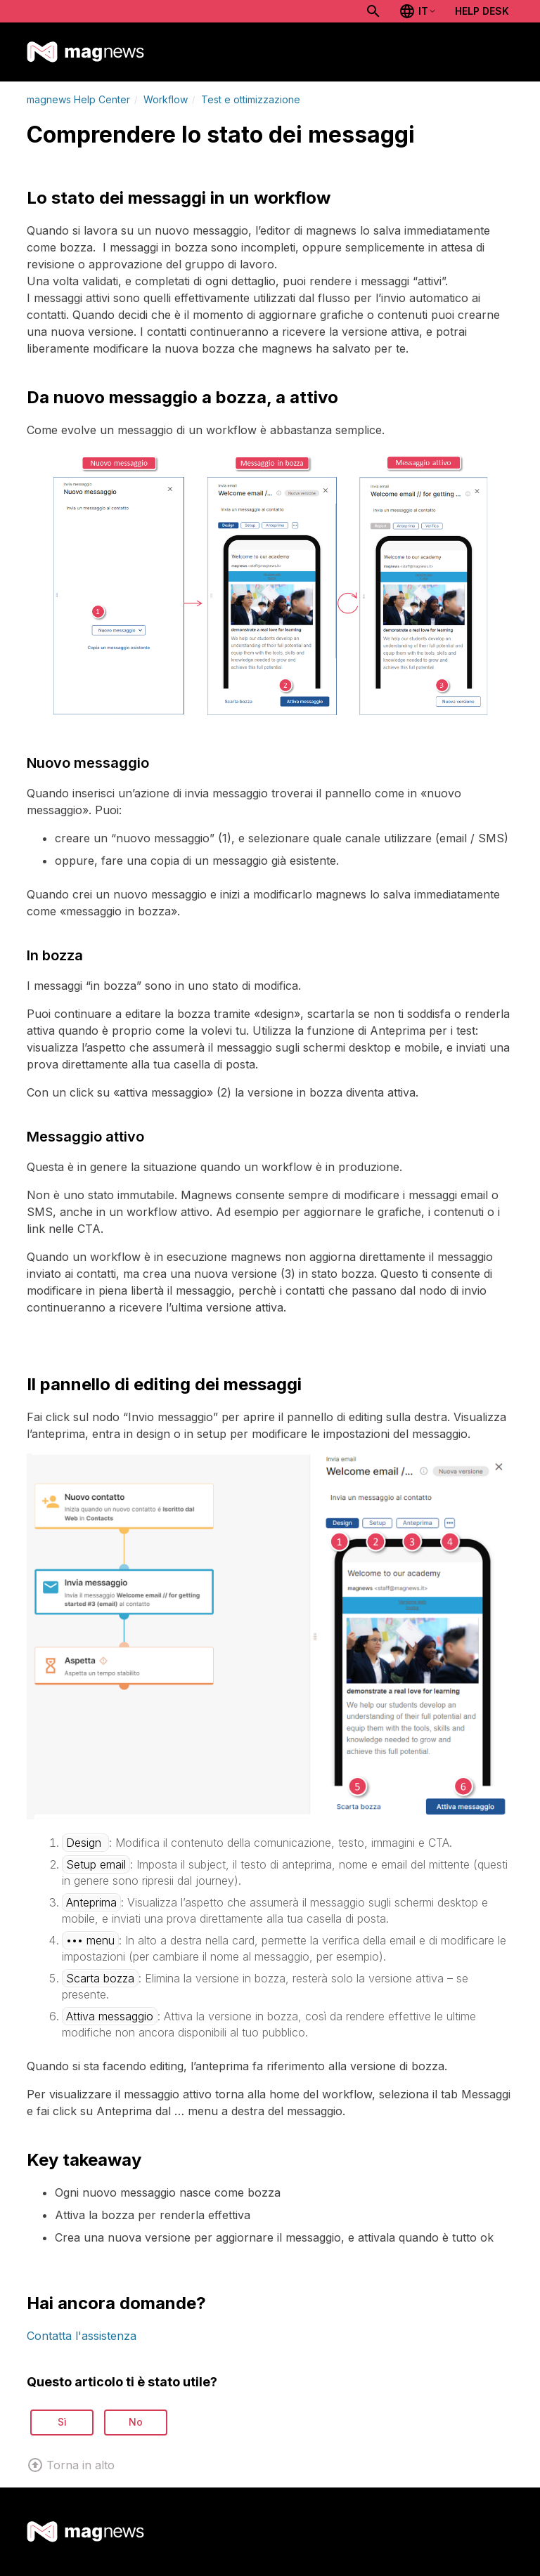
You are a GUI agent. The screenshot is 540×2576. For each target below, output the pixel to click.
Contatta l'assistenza (81, 2336)
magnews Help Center (78, 99)
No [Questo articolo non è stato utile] (136, 2422)
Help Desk (482, 11)
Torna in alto (71, 2465)
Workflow (165, 99)
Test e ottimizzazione (250, 99)
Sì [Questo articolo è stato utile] (62, 2422)
